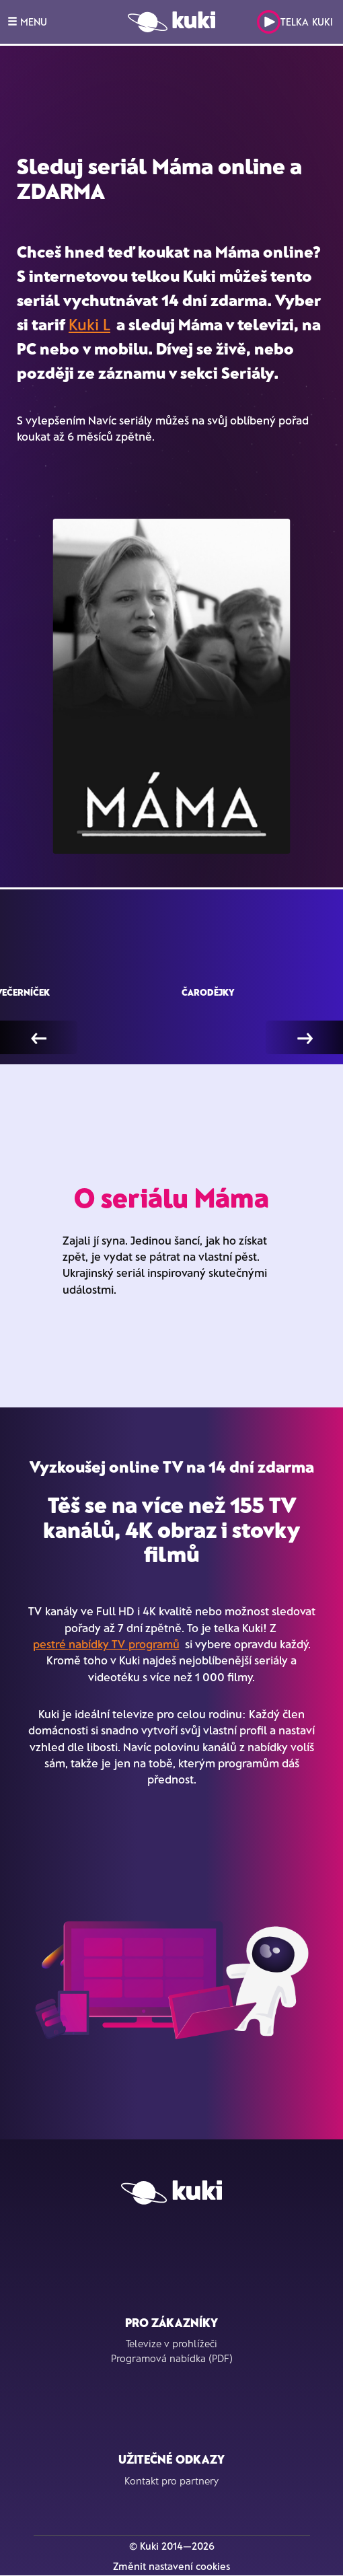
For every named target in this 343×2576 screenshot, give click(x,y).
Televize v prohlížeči (171, 2343)
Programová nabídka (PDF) (172, 2358)
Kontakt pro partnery (171, 2480)
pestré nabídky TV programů (106, 1643)
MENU (27, 21)
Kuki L (89, 324)
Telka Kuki (295, 22)
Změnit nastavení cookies (171, 2566)
